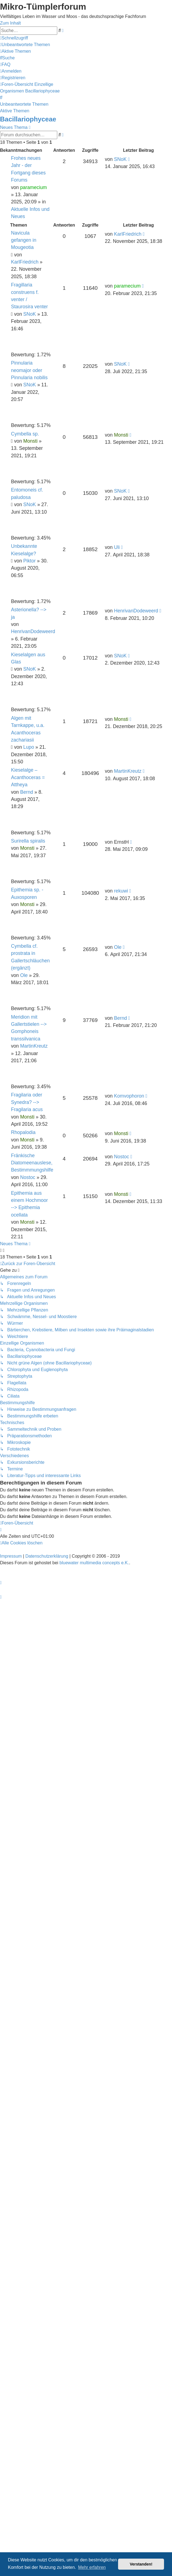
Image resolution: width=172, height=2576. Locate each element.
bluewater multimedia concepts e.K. (94, 1562)
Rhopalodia (23, 1132)
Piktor (29, 561)
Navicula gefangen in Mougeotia (23, 240)
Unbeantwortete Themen (24, 104)
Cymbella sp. (25, 434)
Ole (24, 975)
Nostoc (27, 1177)
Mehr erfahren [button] (92, 2567)
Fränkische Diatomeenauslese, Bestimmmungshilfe (32, 1163)
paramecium (33, 187)
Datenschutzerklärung (46, 1556)
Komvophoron (129, 1096)
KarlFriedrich (25, 262)
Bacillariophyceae (28, 119)
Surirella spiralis (28, 841)
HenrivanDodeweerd (33, 631)
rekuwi (121, 891)
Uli (117, 547)
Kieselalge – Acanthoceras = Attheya (28, 777)
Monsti (30, 441)
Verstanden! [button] (141, 2564)
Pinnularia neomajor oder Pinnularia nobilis (29, 370)
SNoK (120, 159)
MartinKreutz (127, 771)
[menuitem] (25, 44)
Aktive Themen (14, 110)
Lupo (28, 747)
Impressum (11, 1556)
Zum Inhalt (10, 23)
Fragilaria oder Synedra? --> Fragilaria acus (27, 1102)
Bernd (26, 792)
